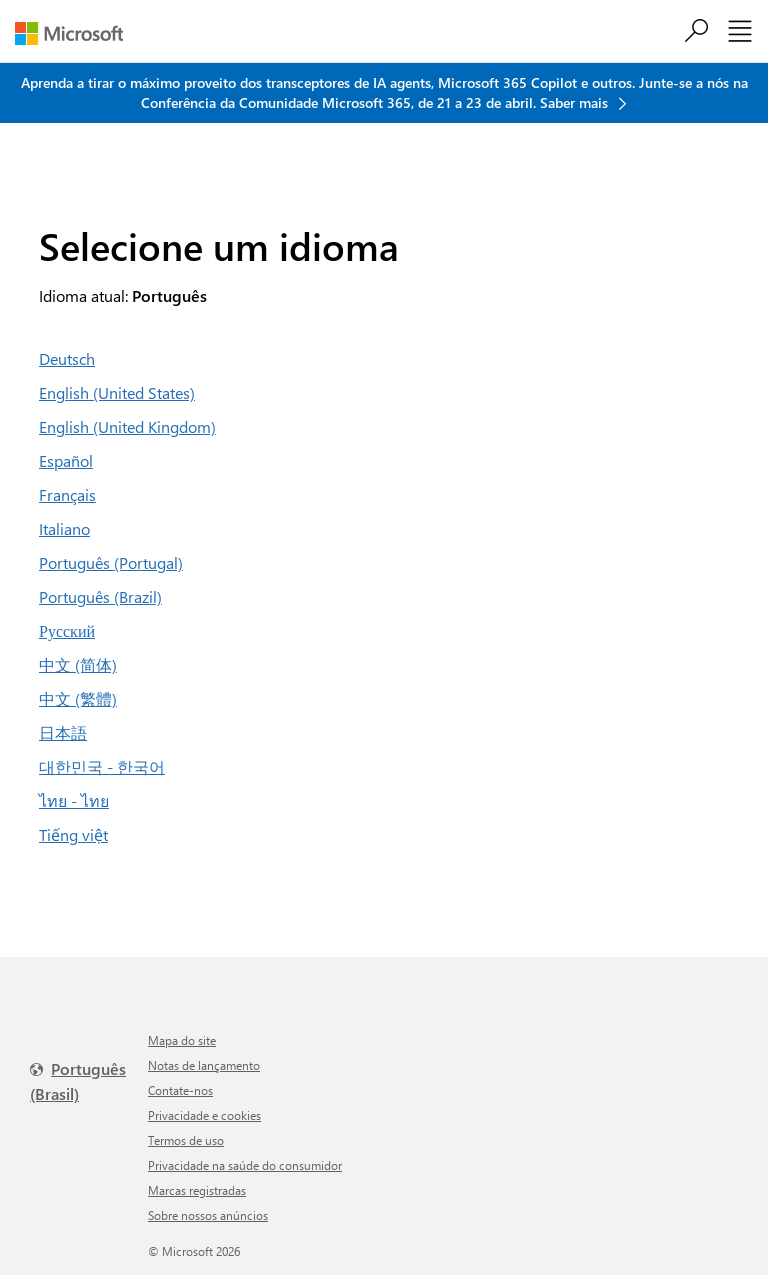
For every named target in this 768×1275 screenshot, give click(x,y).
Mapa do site (182, 1040)
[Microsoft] (76, 33)
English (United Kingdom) (127, 426)
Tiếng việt (73, 834)
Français (67, 494)
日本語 (63, 732)
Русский (67, 630)
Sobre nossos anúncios (208, 1215)
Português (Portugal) (111, 562)
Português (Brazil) (100, 596)
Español (66, 460)
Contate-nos (180, 1090)
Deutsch (67, 358)
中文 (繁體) (78, 698)
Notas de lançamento (204, 1065)
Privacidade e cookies (204, 1115)
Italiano (64, 528)
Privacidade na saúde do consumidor (245, 1165)
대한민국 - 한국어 (102, 766)
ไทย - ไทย (74, 800)
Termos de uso (186, 1140)
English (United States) (117, 392)
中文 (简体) (78, 664)
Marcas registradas (197, 1190)
